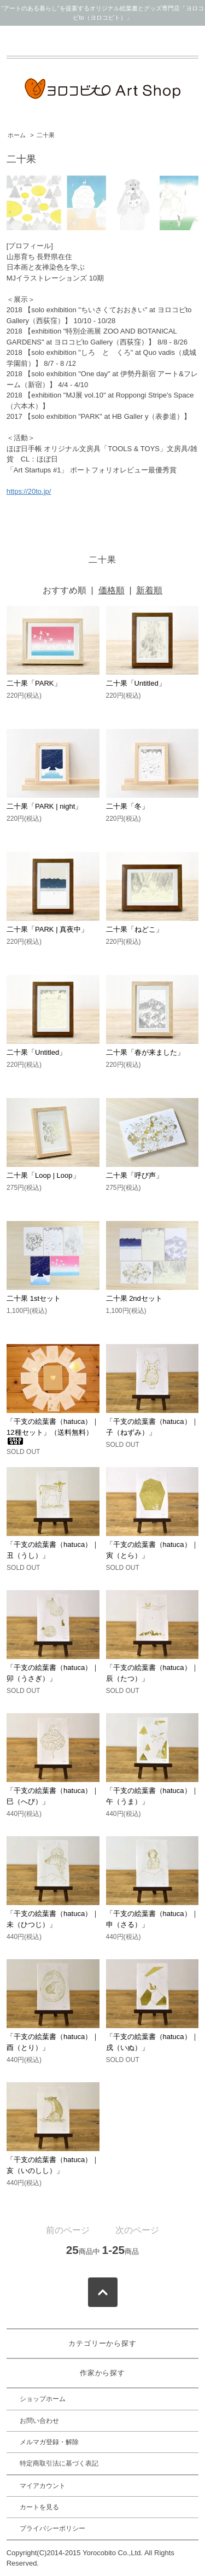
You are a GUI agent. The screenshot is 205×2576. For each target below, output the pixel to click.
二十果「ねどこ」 (134, 929)
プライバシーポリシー (52, 2528)
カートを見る (39, 2507)
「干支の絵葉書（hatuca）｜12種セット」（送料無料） (53, 1431)
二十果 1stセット (34, 1298)
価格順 (111, 590)
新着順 (149, 590)
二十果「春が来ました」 (145, 1052)
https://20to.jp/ (29, 491)
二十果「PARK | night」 (44, 806)
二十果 (46, 135)
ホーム (17, 135)
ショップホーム (43, 2399)
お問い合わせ (39, 2421)
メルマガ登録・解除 (49, 2442)
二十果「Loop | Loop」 (43, 1175)
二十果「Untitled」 (136, 683)
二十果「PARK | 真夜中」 (47, 929)
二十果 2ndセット (134, 1298)
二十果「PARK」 (34, 683)
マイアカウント (43, 2486)
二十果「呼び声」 (134, 1175)
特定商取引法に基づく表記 (59, 2463)
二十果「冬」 (127, 806)
